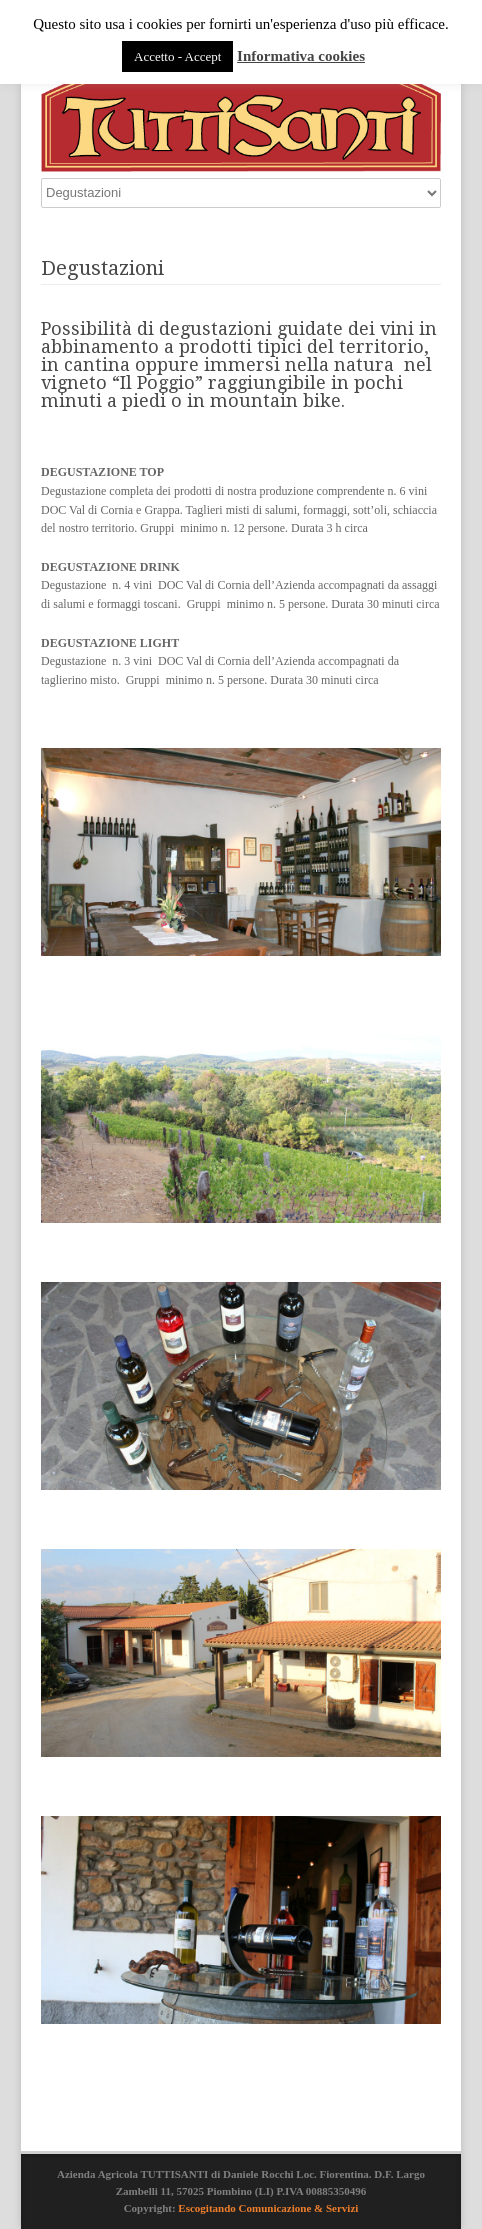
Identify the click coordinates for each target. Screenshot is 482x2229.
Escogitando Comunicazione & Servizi (268, 2208)
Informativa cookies (301, 56)
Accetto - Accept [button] (177, 56)
